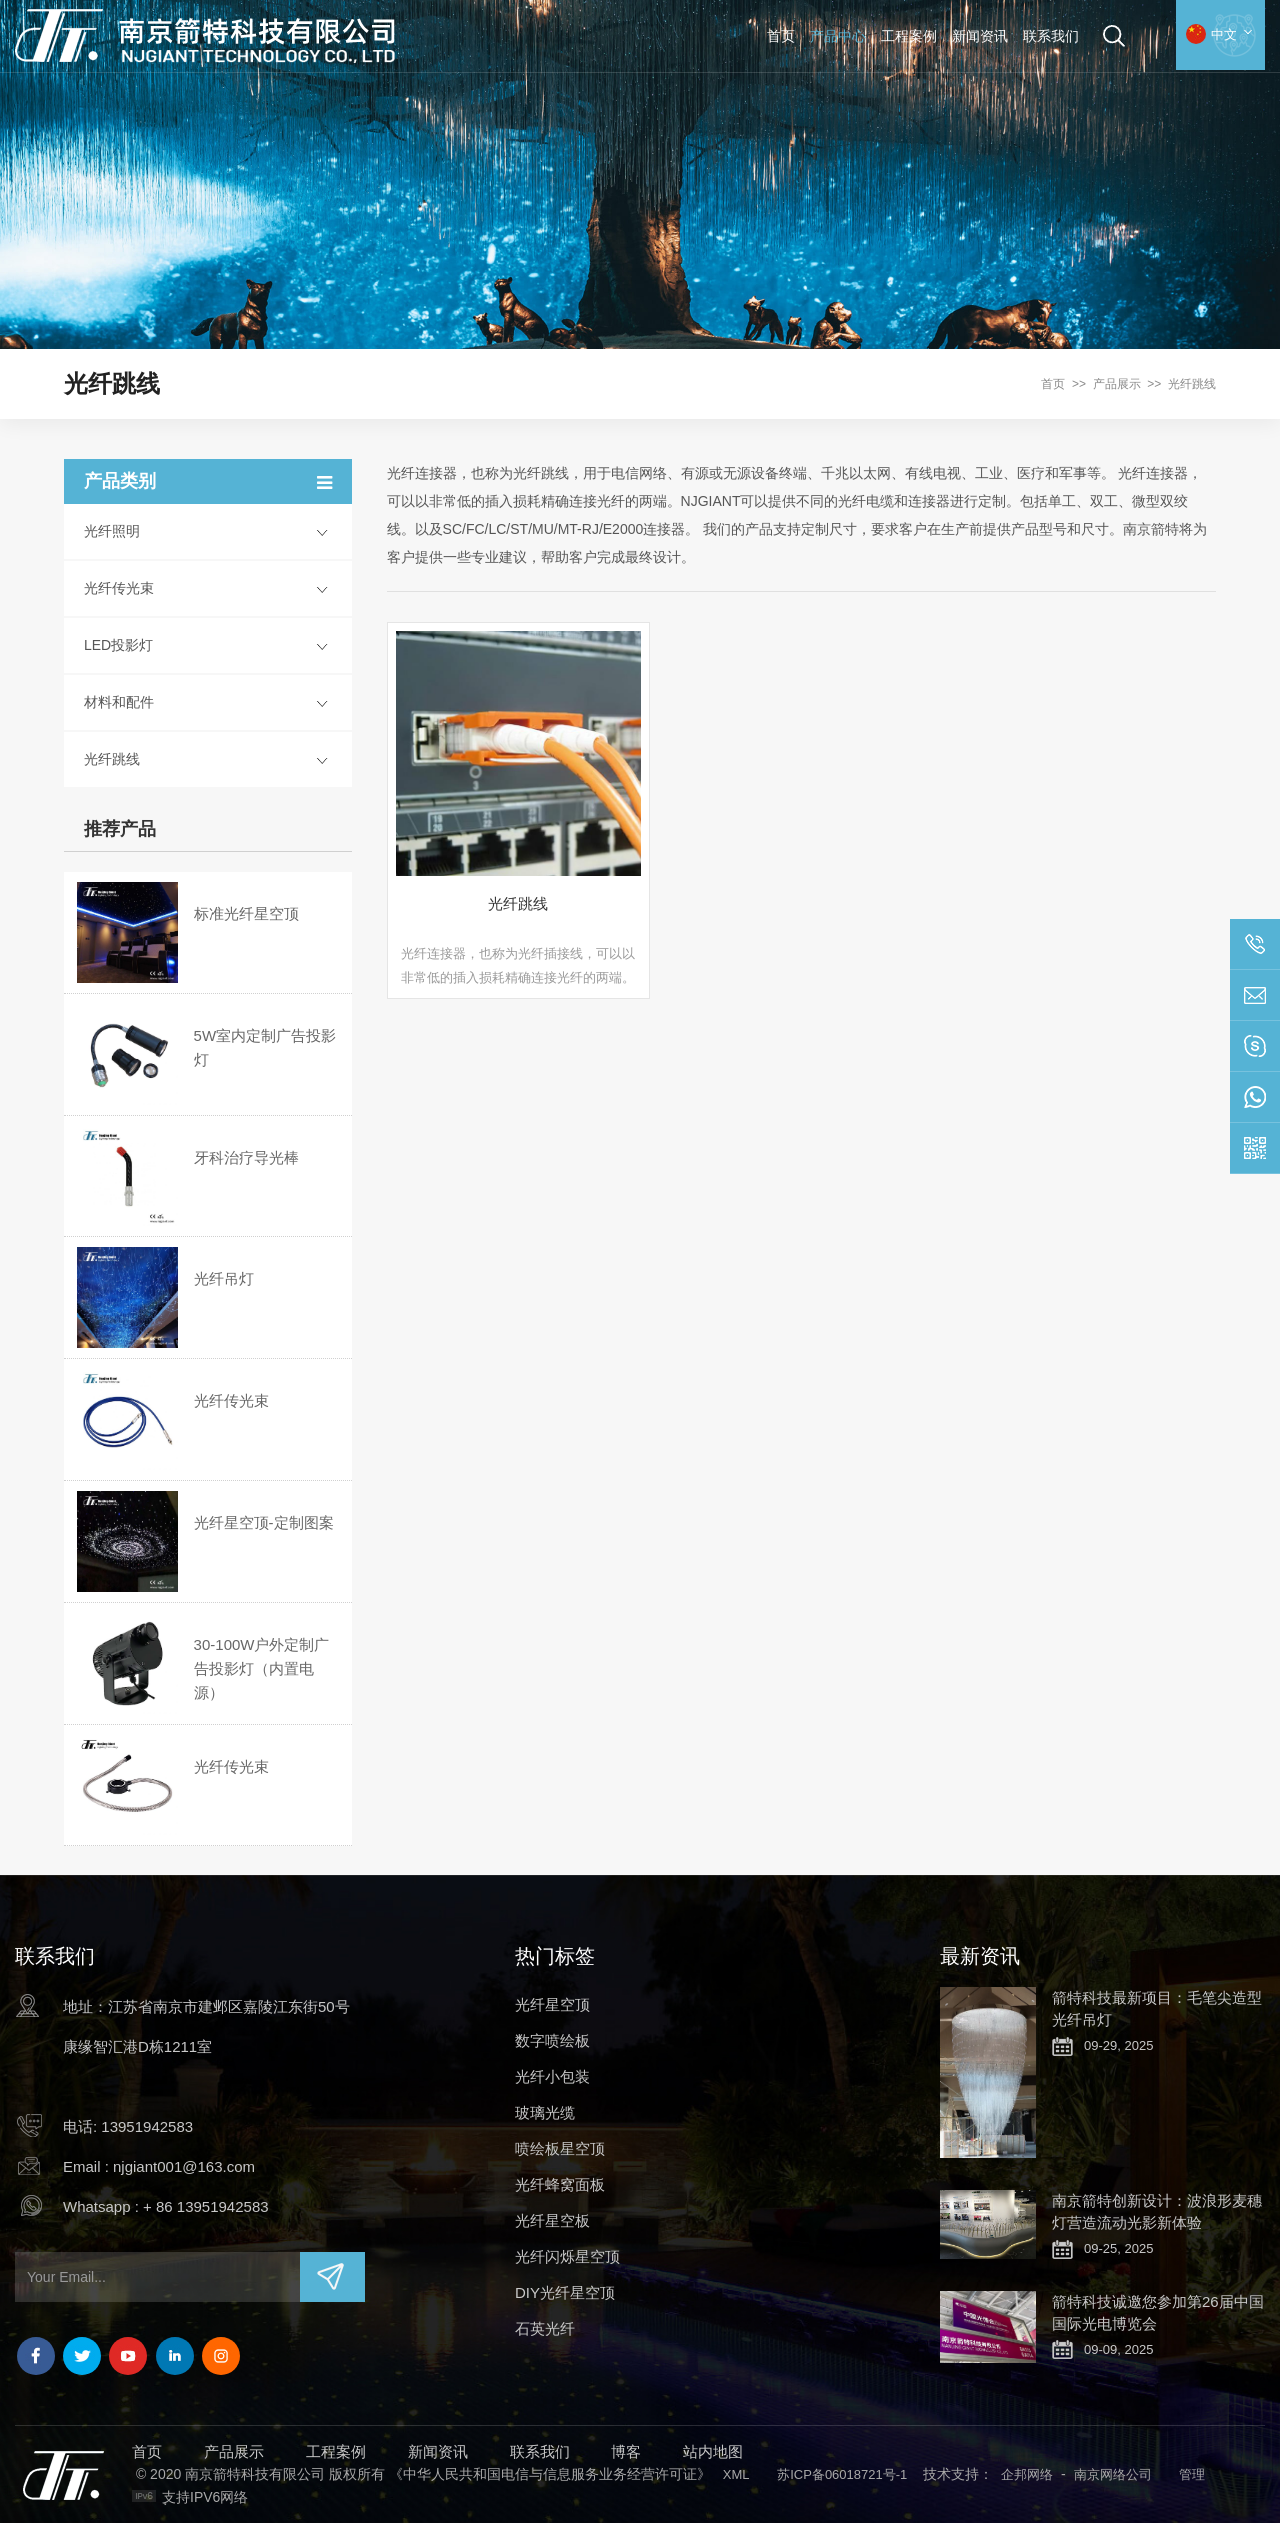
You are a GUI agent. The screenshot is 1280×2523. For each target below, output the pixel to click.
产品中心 (838, 36)
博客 (626, 2451)
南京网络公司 (1113, 2474)
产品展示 (1117, 384)
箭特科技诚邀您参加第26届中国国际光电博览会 (1158, 2312)
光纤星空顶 (552, 2004)
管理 (1192, 2474)
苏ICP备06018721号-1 (842, 2474)
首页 (781, 36)
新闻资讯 (980, 36)
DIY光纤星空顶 (565, 2292)
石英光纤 (545, 2328)
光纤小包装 (552, 2076)
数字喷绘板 (552, 2040)
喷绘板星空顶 (560, 2148)
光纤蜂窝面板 (560, 2184)
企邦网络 (1027, 2474)
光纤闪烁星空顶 (567, 2256)
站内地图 (713, 2451)
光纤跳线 (1192, 384)
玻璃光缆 (545, 2112)
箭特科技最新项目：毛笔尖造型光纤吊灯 (1157, 2008)
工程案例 (909, 36)
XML (736, 2474)
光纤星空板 (552, 2220)
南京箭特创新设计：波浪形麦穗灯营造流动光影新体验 (1157, 2211)
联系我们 (1051, 36)
